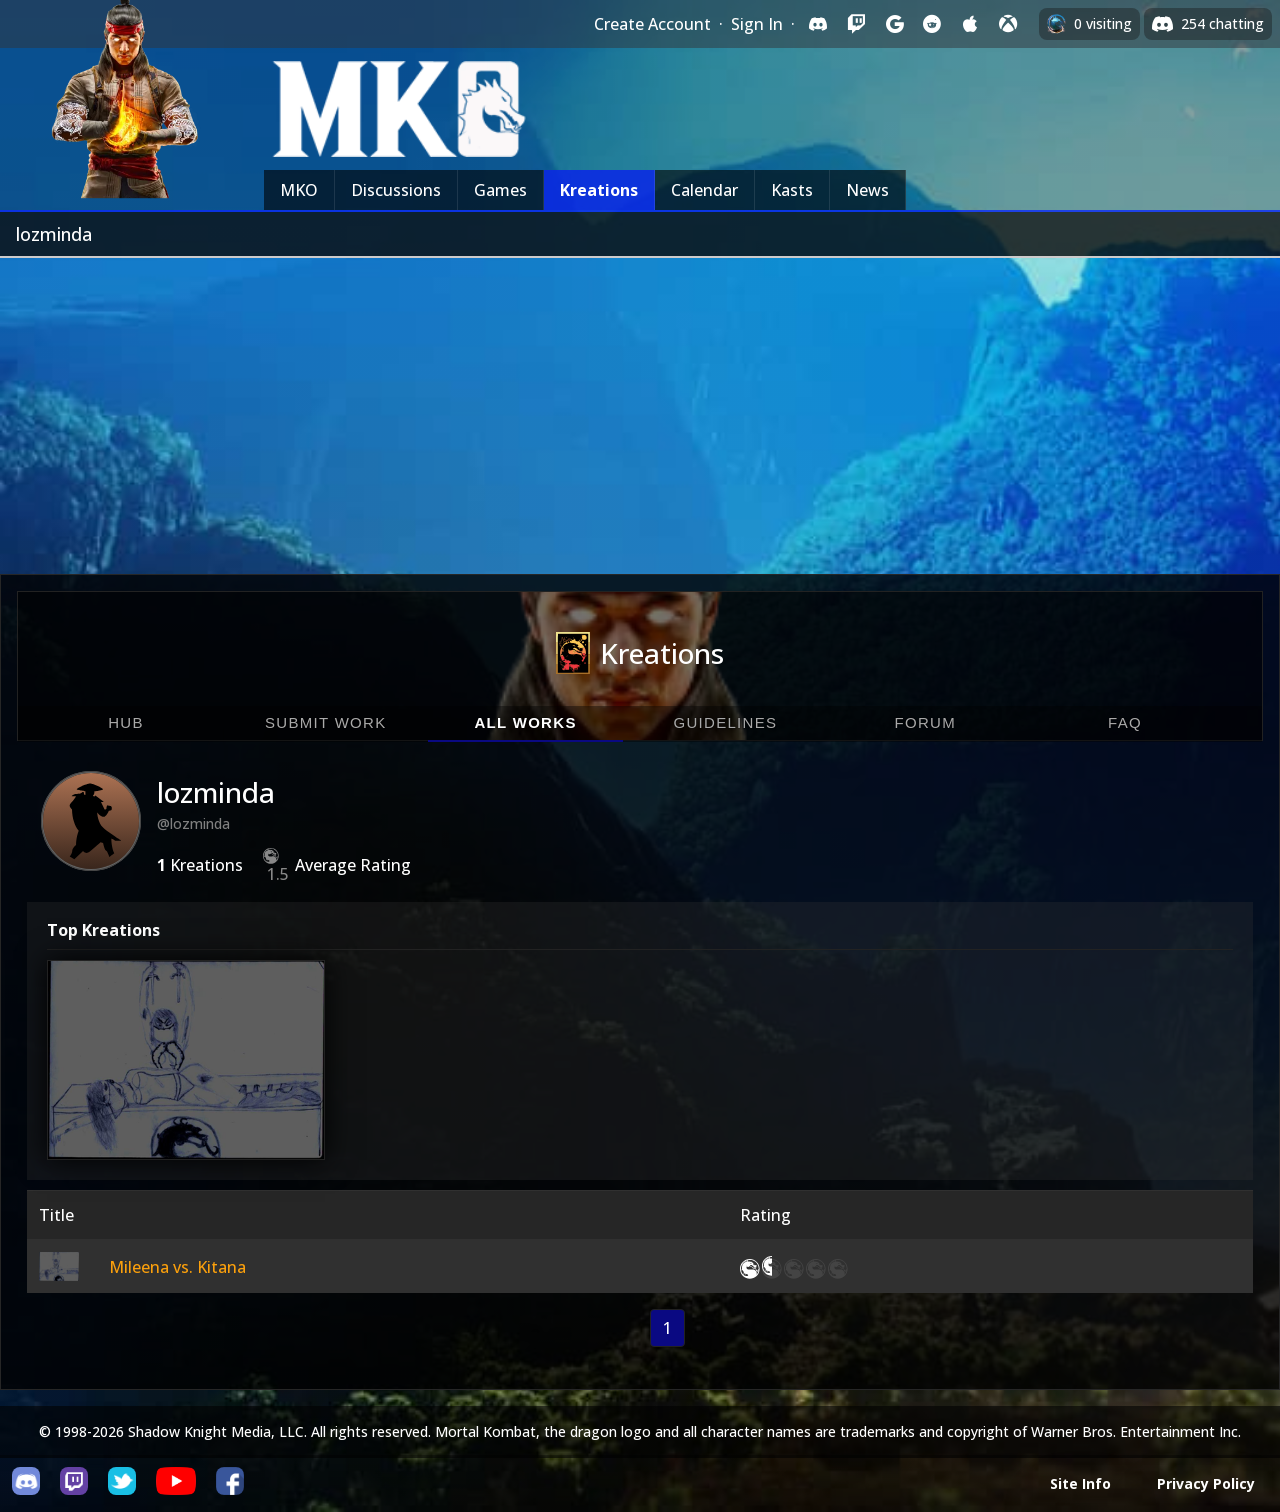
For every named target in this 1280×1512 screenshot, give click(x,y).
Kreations (599, 190)
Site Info (1080, 1483)
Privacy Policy (1206, 1483)
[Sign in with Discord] (818, 24)
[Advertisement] (640, 408)
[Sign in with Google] (894, 24)
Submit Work (326, 722)
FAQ (1125, 722)
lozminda (216, 792)
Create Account (652, 24)
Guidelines (725, 722)
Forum (925, 722)
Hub (126, 722)
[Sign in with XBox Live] (1008, 24)
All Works (525, 722)
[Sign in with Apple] (970, 24)
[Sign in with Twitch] (856, 24)
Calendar (704, 190)
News (867, 190)
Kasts (792, 190)
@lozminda (193, 823)
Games (500, 190)
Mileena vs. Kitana (177, 1267)
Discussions (396, 190)
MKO (299, 190)
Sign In (757, 24)
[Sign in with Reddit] (932, 24)
